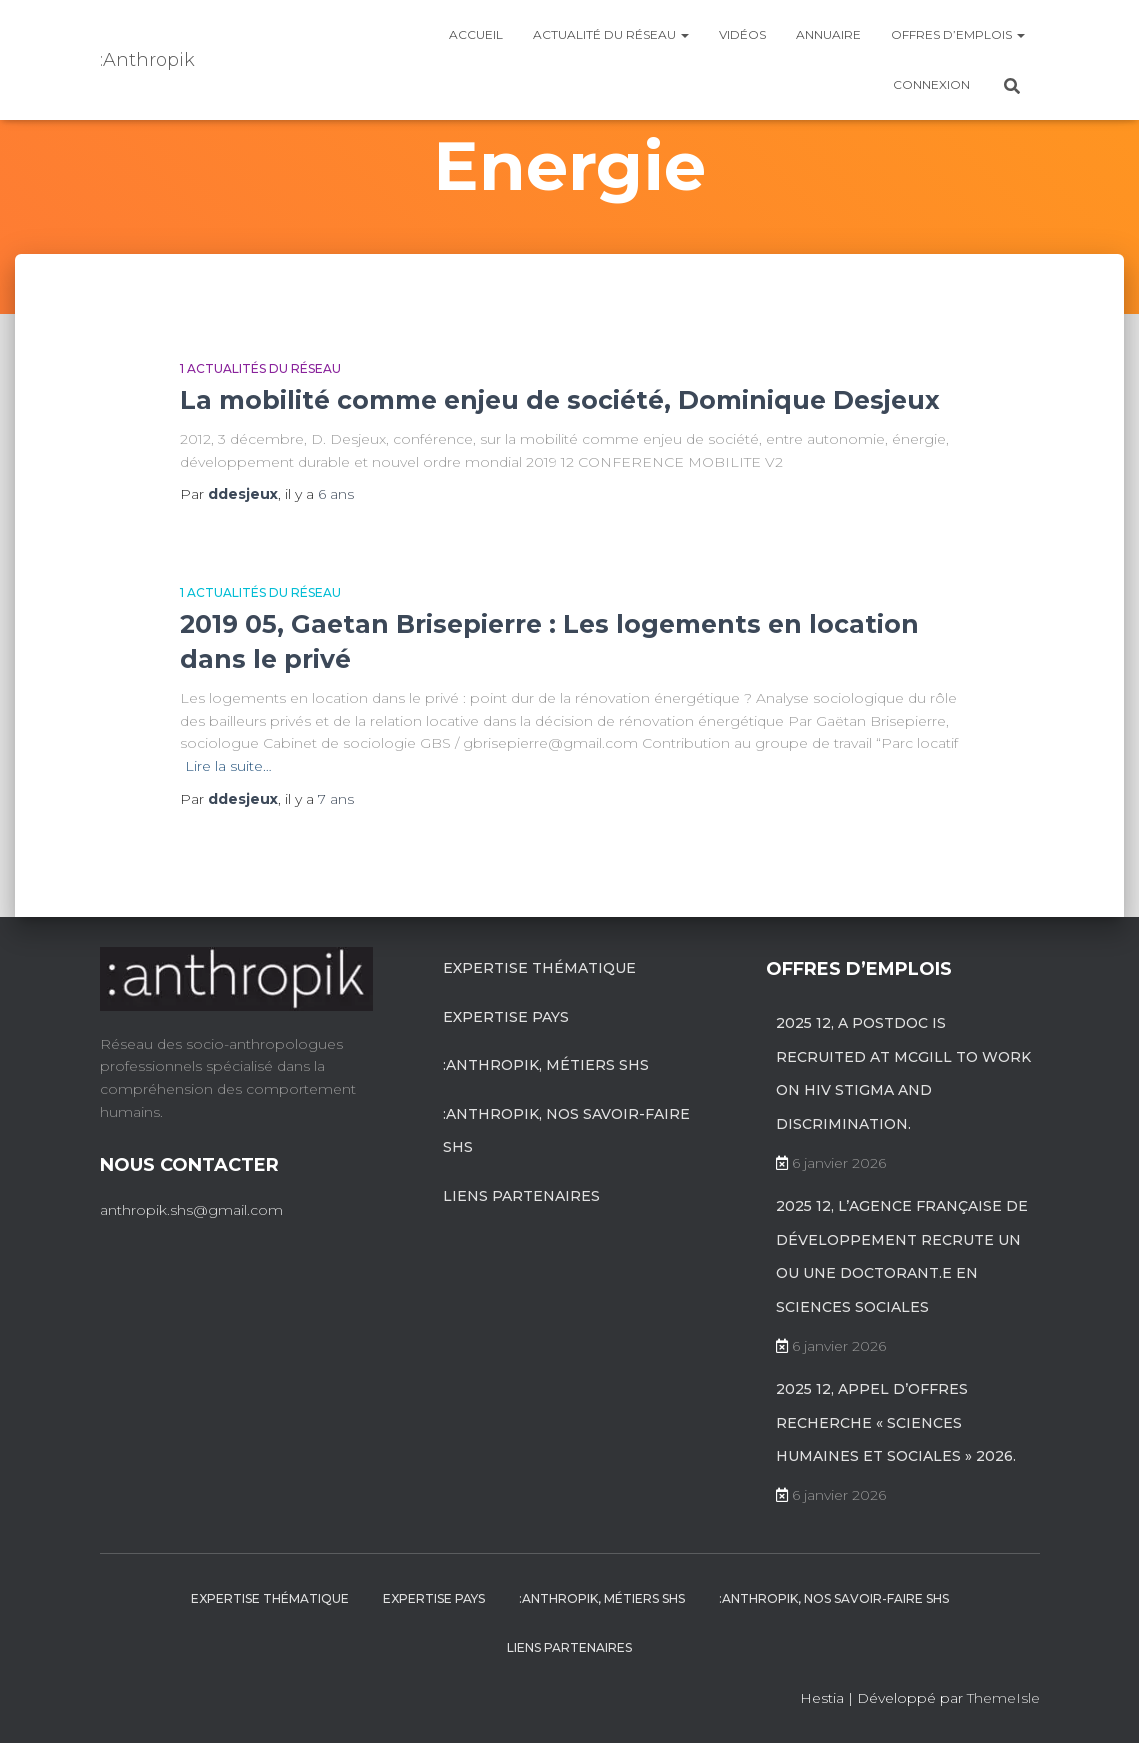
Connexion (931, 84)
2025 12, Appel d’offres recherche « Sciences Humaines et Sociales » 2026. (896, 1422)
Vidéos (742, 34)
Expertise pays (506, 1017)
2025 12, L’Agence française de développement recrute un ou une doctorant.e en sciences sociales (902, 1256)
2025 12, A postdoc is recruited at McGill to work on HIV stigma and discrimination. (903, 1073)
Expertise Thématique (539, 968)
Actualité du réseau (611, 34)
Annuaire (828, 34)
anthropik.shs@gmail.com (191, 1210)
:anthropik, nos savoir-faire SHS (566, 1131)
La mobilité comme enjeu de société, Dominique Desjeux (560, 400)
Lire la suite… (228, 766)
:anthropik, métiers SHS (546, 1065)
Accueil (476, 34)
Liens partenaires (521, 1196)
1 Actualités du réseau (260, 368)
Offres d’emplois (958, 34)
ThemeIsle (1003, 1698)
